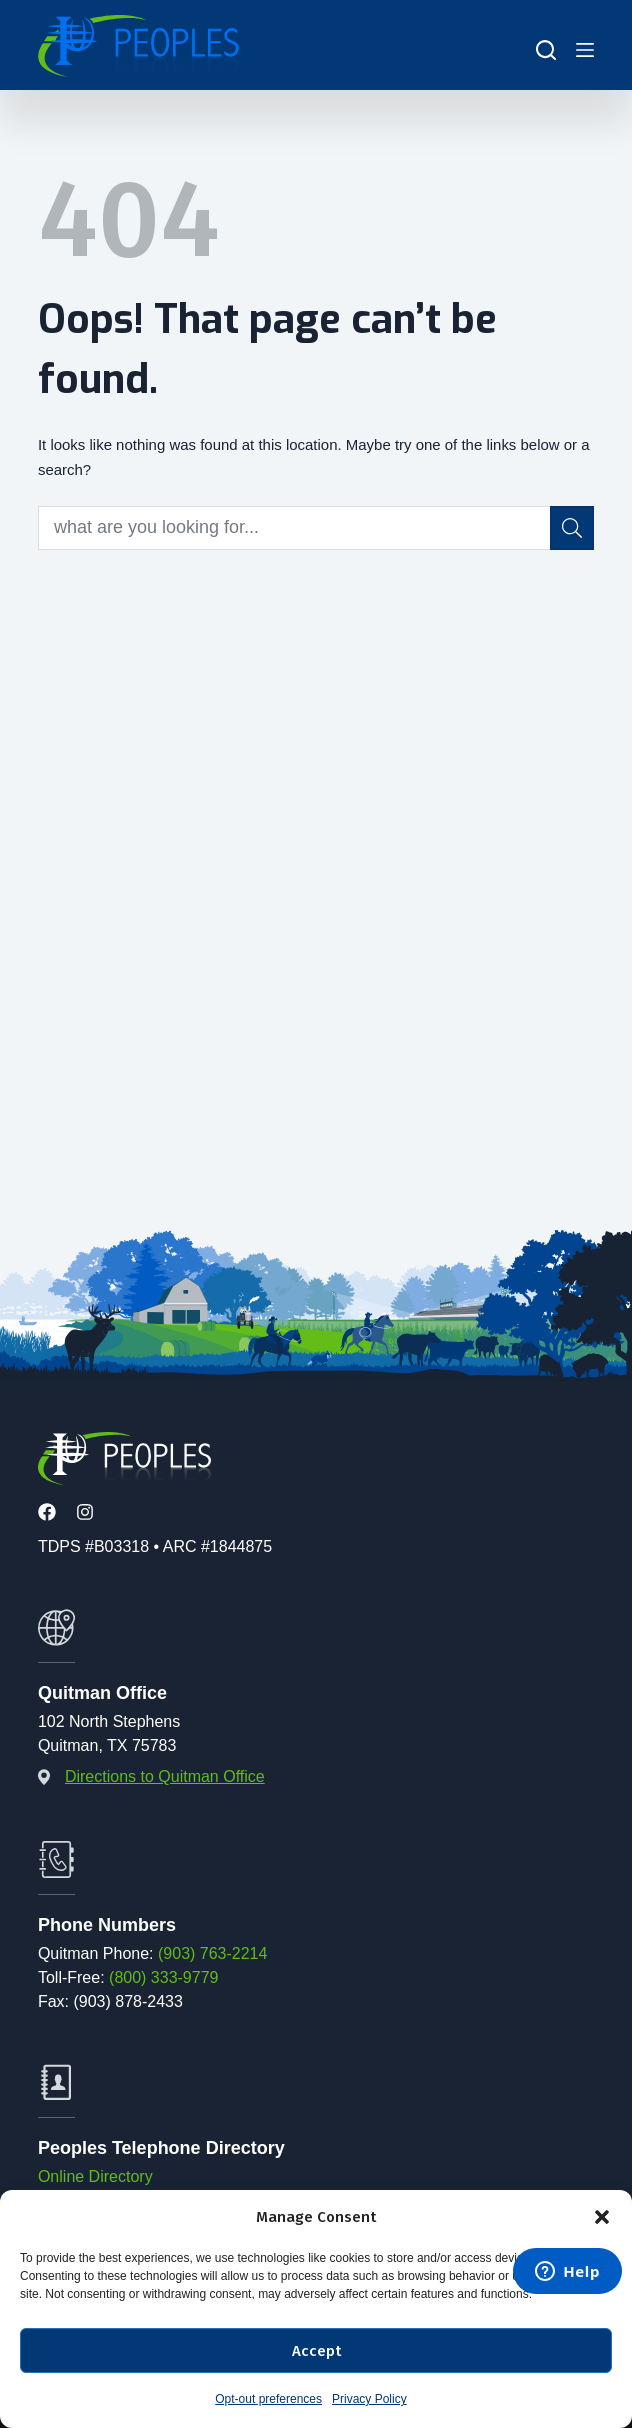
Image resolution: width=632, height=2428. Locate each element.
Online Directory (95, 2176)
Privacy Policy (369, 2399)
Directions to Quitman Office (165, 1776)
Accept (316, 2351)
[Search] (546, 50)
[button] (602, 2217)
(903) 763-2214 (212, 1953)
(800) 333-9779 (163, 1977)
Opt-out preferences (268, 2399)
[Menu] (585, 50)
